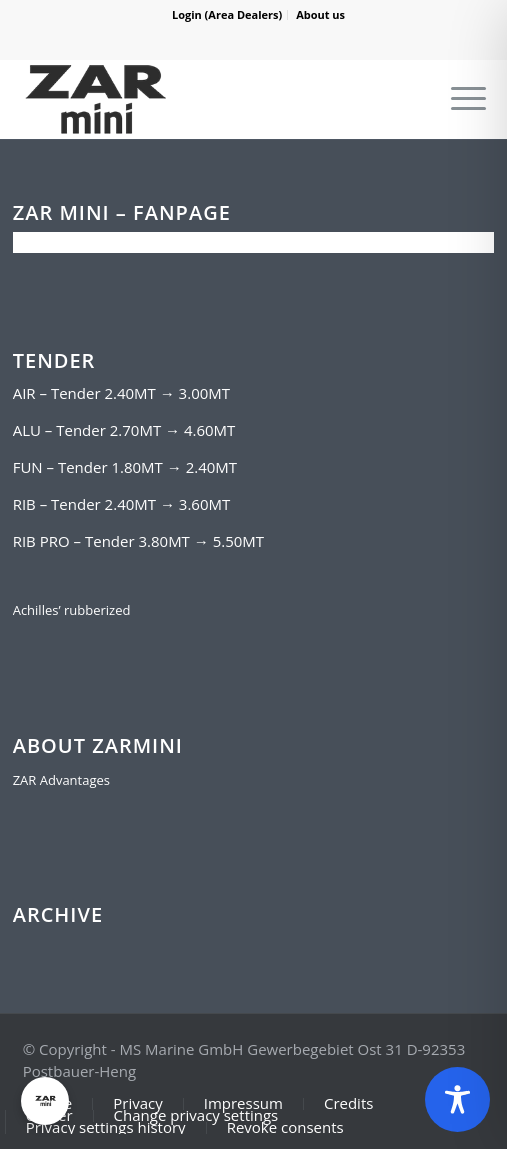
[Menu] (468, 99)
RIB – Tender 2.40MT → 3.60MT (122, 504)
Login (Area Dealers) (227, 14)
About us (320, 14)
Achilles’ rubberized (72, 610)
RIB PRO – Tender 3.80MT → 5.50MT (138, 541)
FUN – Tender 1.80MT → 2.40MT (125, 467)
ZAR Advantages (61, 780)
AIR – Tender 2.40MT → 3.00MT (121, 393)
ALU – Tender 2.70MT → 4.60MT (124, 430)
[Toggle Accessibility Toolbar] (457, 1099)
